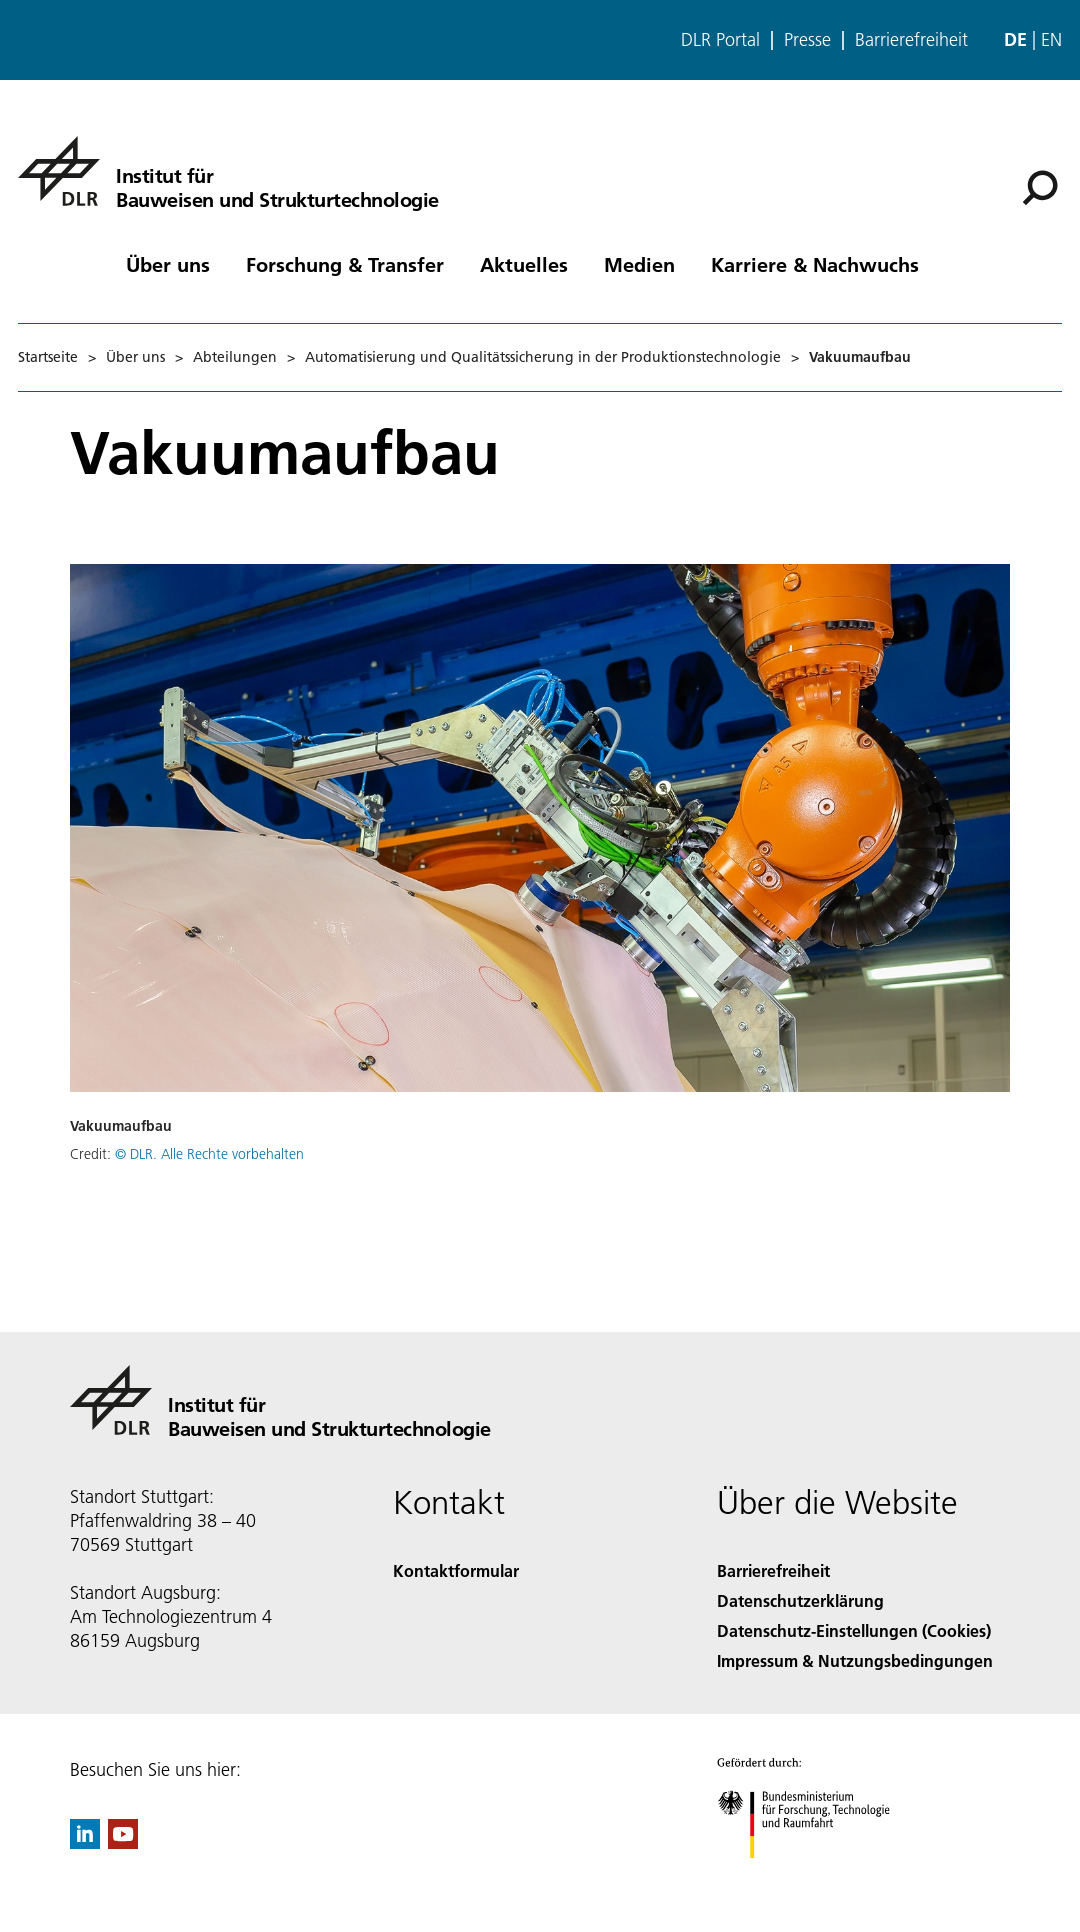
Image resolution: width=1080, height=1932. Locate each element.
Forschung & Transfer (345, 264)
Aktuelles (524, 264)
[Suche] (1040, 188)
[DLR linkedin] (85, 1842)
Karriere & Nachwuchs (815, 264)
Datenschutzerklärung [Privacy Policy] (800, 1600)
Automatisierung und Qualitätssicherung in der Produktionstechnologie (543, 357)
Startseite (48, 357)
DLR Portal (720, 40)
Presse (807, 40)
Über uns (168, 264)
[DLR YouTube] (123, 1842)
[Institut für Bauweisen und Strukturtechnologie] (228, 171)
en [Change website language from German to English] (1051, 39)
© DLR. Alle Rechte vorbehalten (209, 1154)
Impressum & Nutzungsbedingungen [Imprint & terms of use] (855, 1660)
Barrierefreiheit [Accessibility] (773, 1570)
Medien (639, 264)
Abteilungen (235, 357)
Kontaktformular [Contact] (456, 1570)
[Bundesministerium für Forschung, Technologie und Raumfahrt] (814, 1875)
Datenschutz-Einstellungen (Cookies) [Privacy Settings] (854, 1630)
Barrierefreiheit (911, 40)
